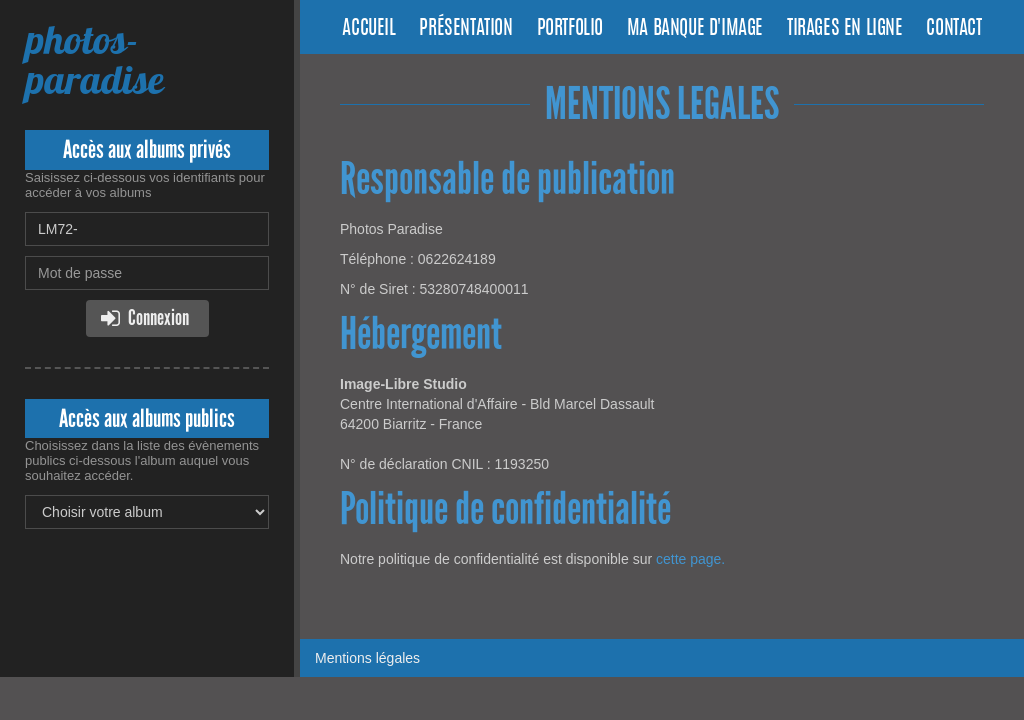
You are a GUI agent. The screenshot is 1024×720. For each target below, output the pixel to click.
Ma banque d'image (695, 29)
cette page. (690, 559)
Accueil (368, 29)
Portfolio (570, 29)
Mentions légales (367, 658)
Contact (953, 29)
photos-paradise (94, 59)
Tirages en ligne (845, 29)
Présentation (465, 29)
